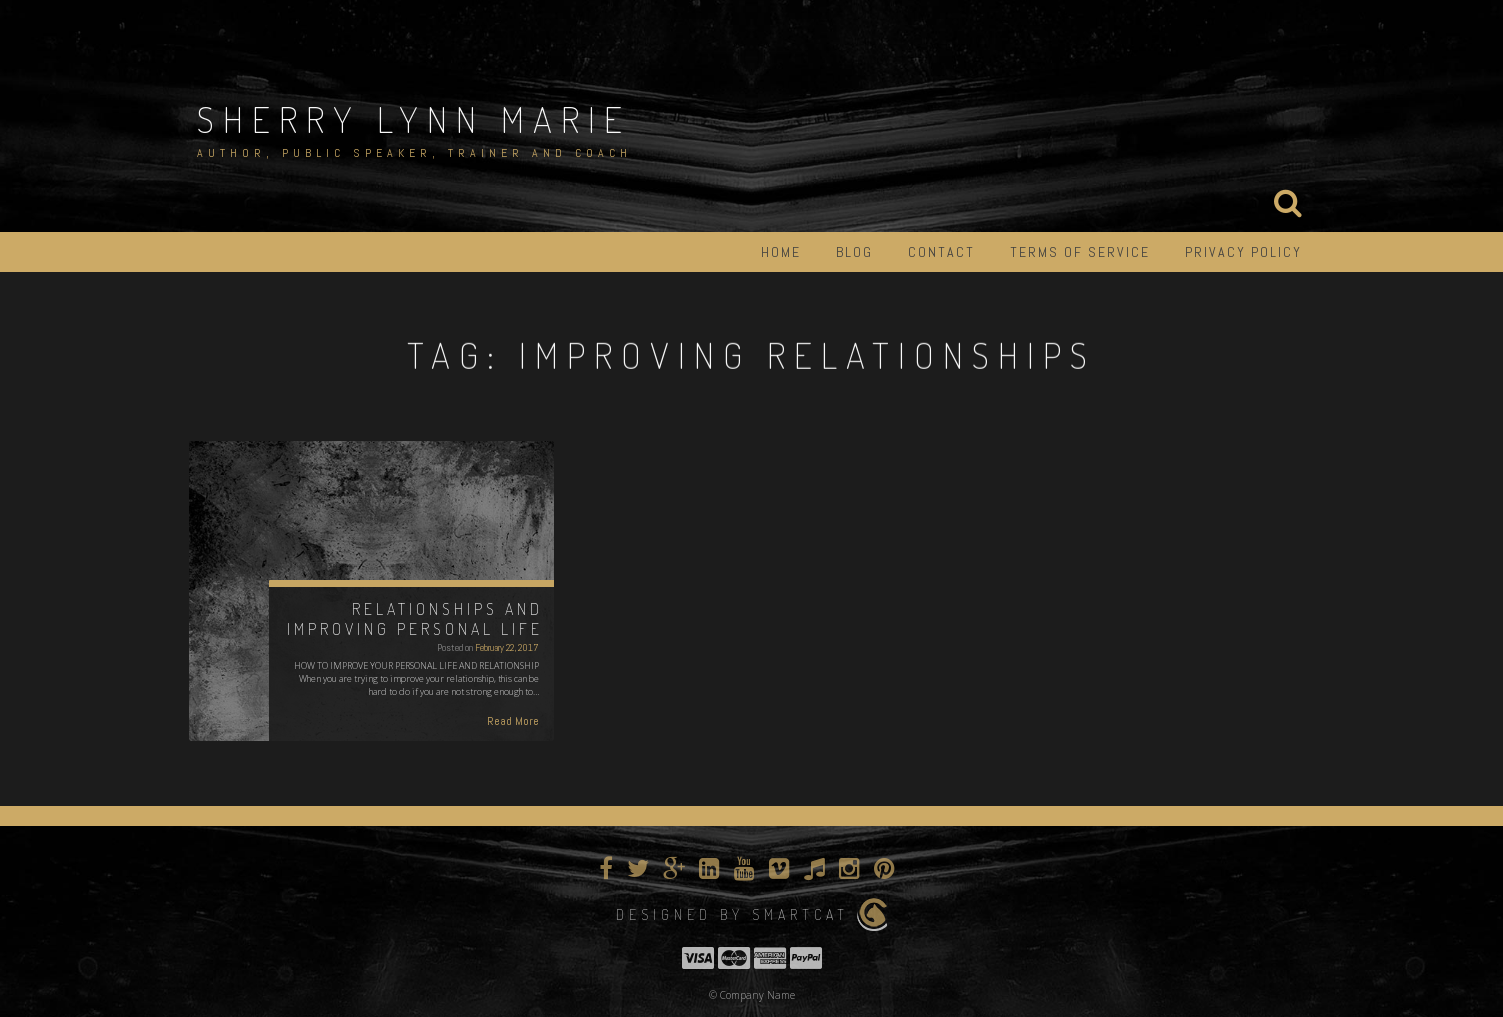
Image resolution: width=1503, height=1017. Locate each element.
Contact (941, 252)
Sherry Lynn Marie (414, 119)
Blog (854, 252)
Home (781, 252)
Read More (513, 721)
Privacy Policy (1243, 252)
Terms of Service (1080, 252)
